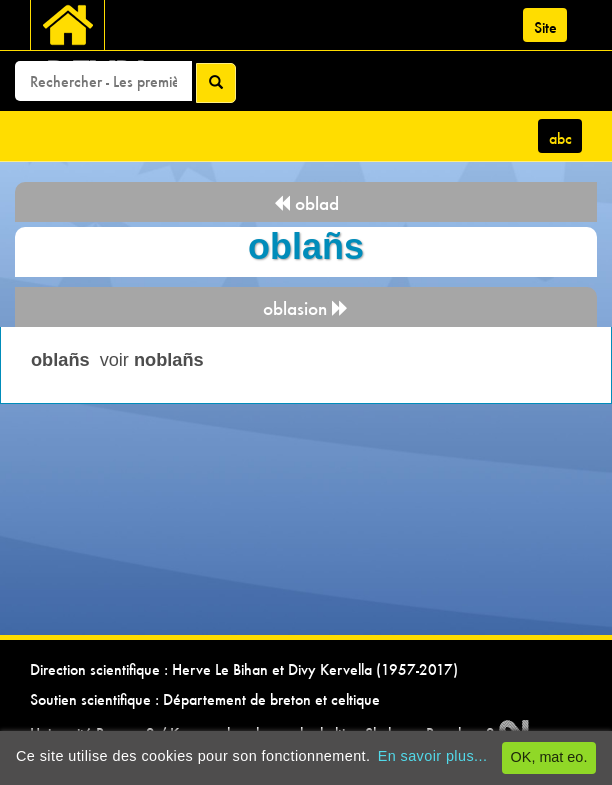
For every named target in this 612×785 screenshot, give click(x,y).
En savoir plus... (433, 756)
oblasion (306, 308)
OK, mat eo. (549, 757)
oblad (306, 203)
